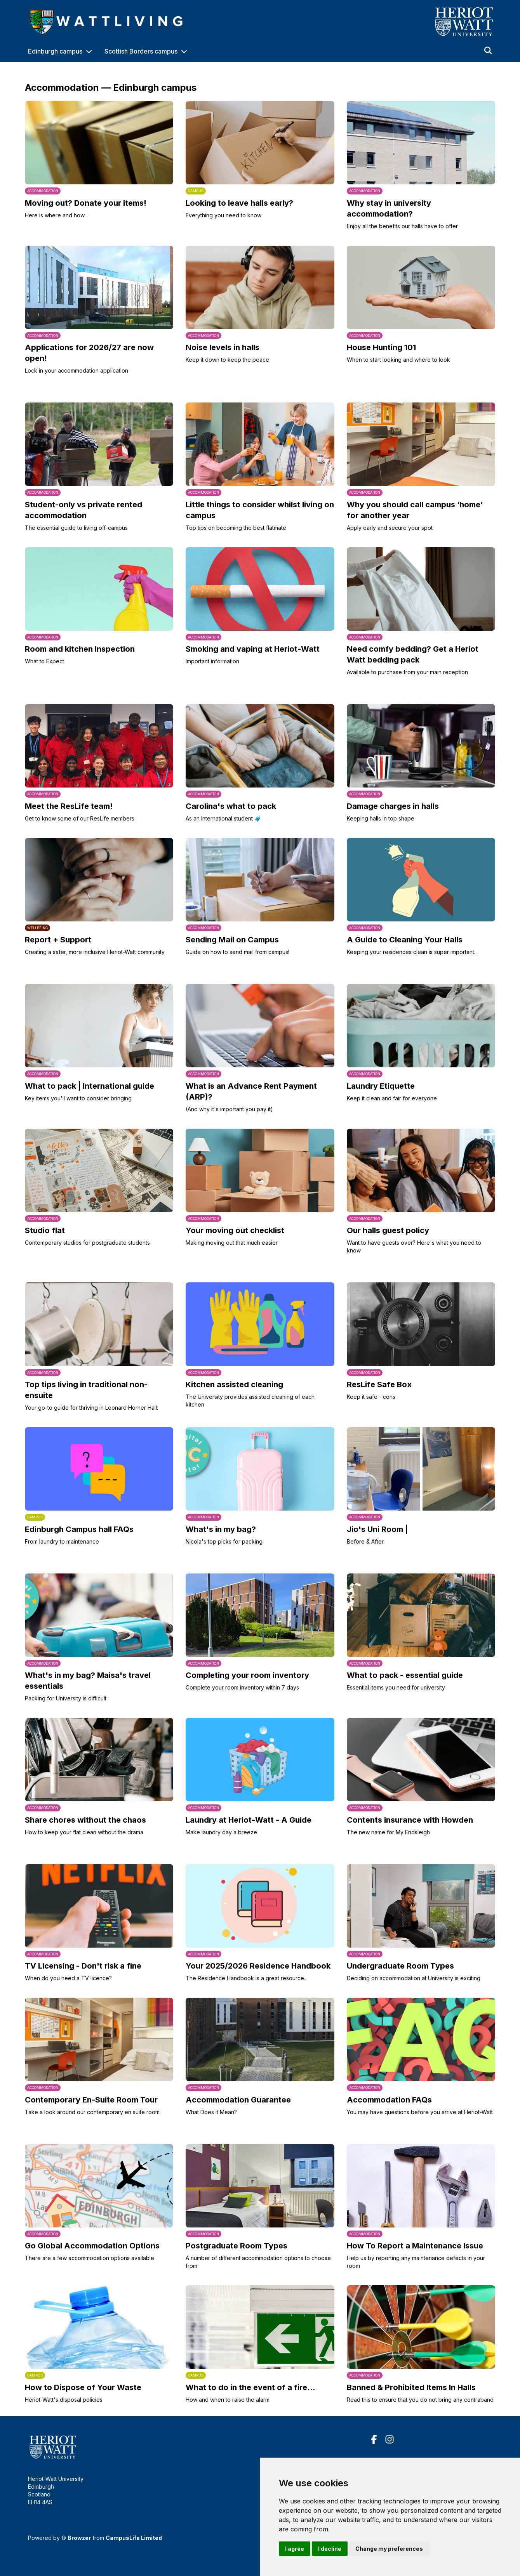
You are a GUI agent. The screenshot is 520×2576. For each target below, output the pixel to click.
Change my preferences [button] (389, 2548)
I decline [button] (329, 2548)
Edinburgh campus (55, 51)
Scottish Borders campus (140, 51)
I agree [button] (294, 2548)
